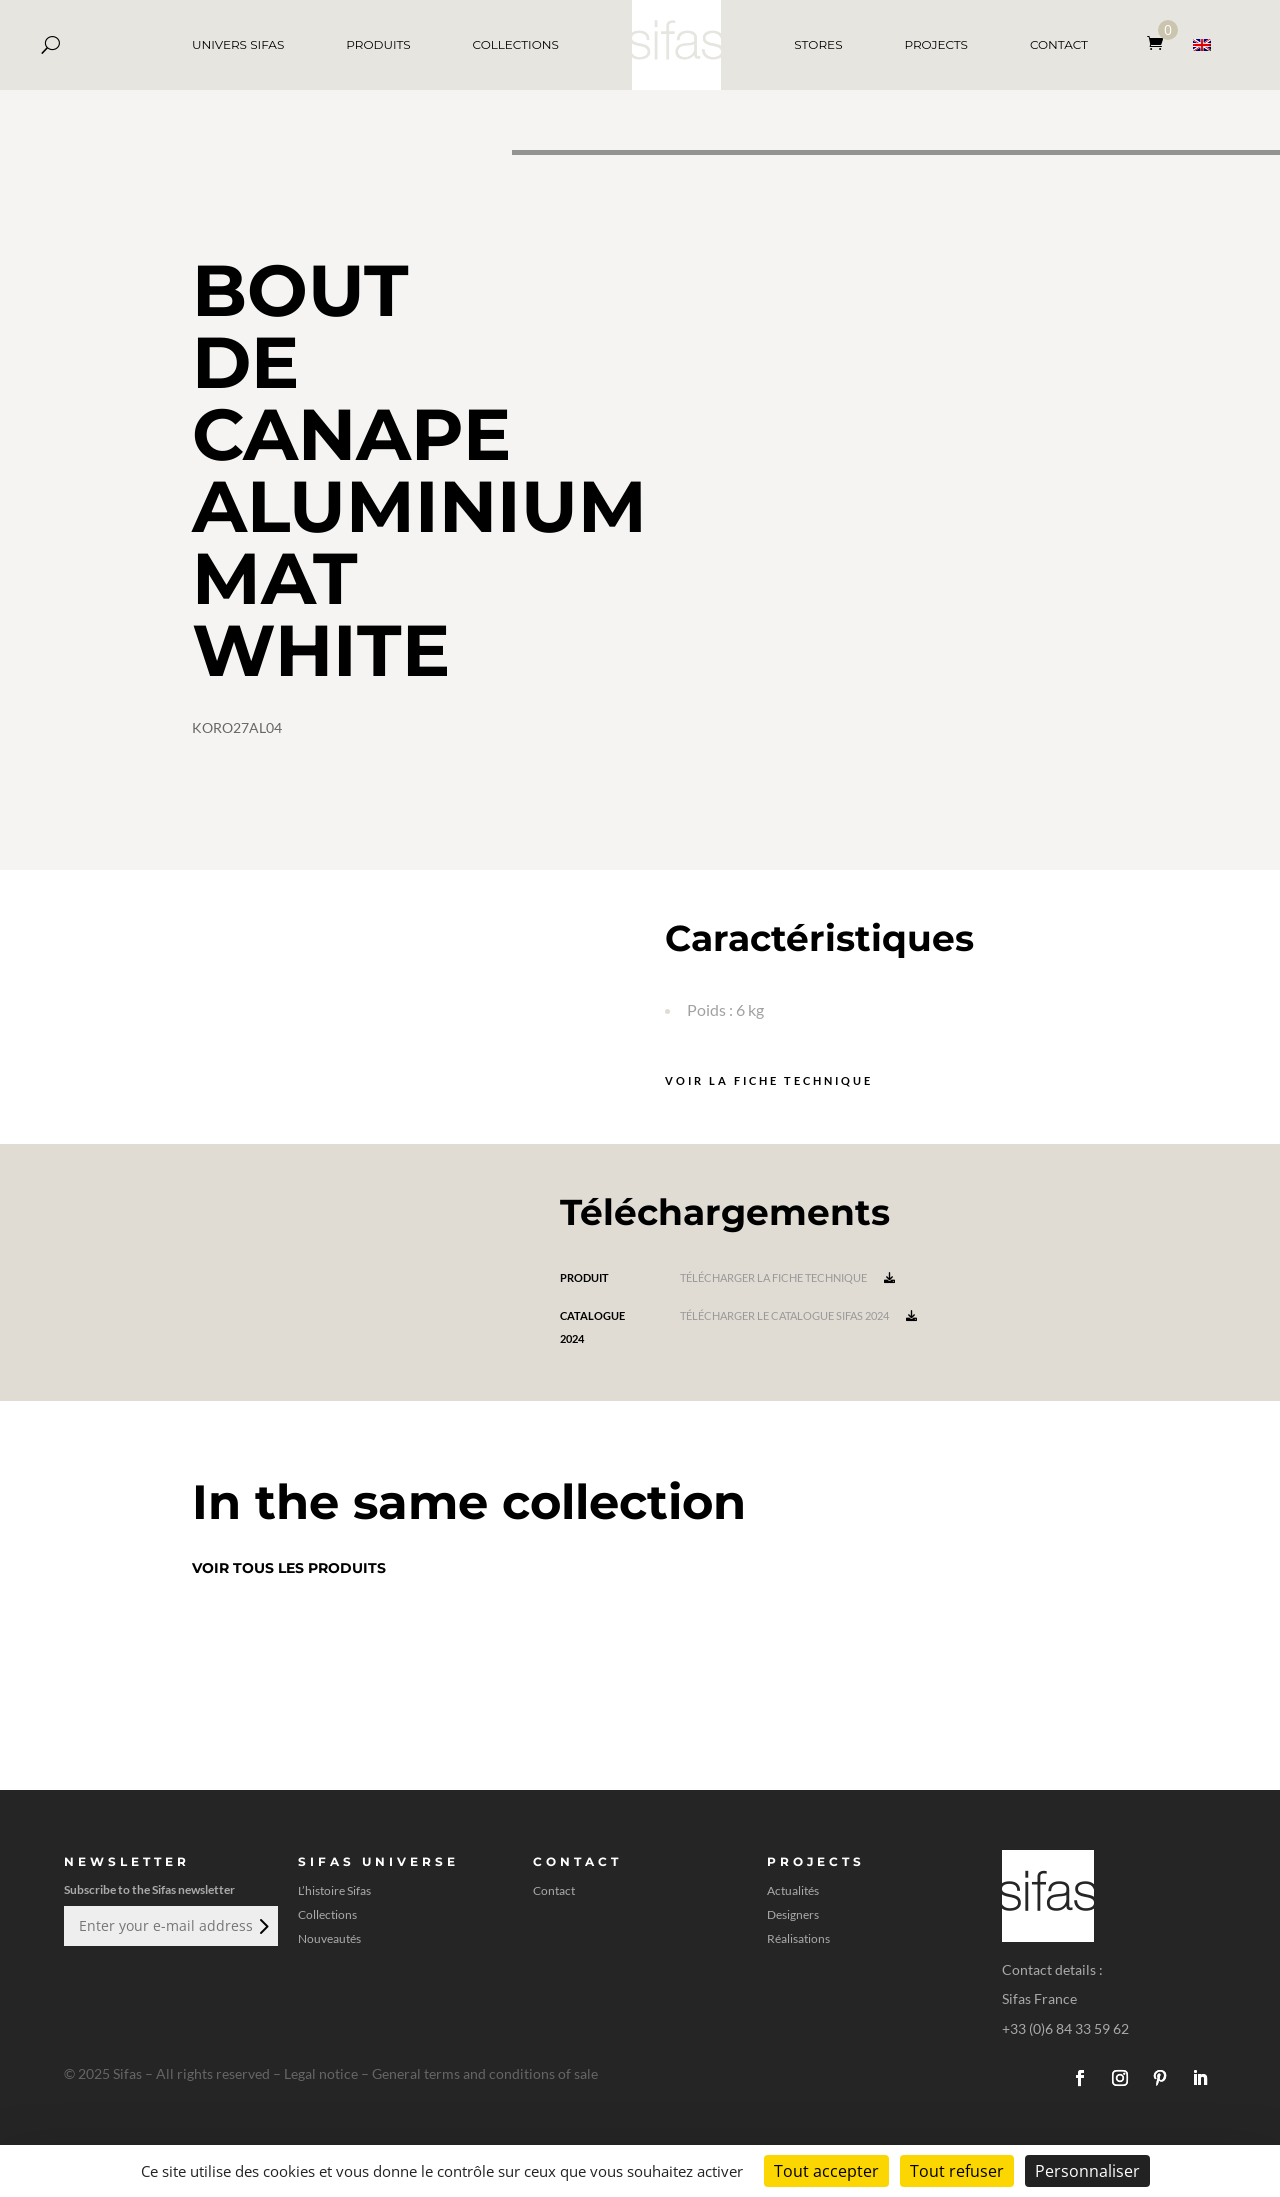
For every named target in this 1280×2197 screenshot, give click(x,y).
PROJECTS (936, 44)
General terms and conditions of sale (485, 2073)
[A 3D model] (896, 510)
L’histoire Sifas (334, 1891)
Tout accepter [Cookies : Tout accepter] (826, 2171)
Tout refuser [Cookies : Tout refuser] (957, 2171)
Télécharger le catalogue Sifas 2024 (798, 1315)
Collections (327, 1915)
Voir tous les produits (289, 1568)
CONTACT (1059, 44)
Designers (793, 1915)
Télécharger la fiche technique (787, 1277)
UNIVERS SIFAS (238, 44)
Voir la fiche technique (769, 1080)
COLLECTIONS (516, 44)
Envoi (262, 1926)
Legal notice (321, 2073)
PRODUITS (378, 44)
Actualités (793, 1891)
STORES (818, 44)
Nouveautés (329, 1939)
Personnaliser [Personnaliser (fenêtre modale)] (1087, 2171)
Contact (554, 1891)
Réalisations (798, 1939)
